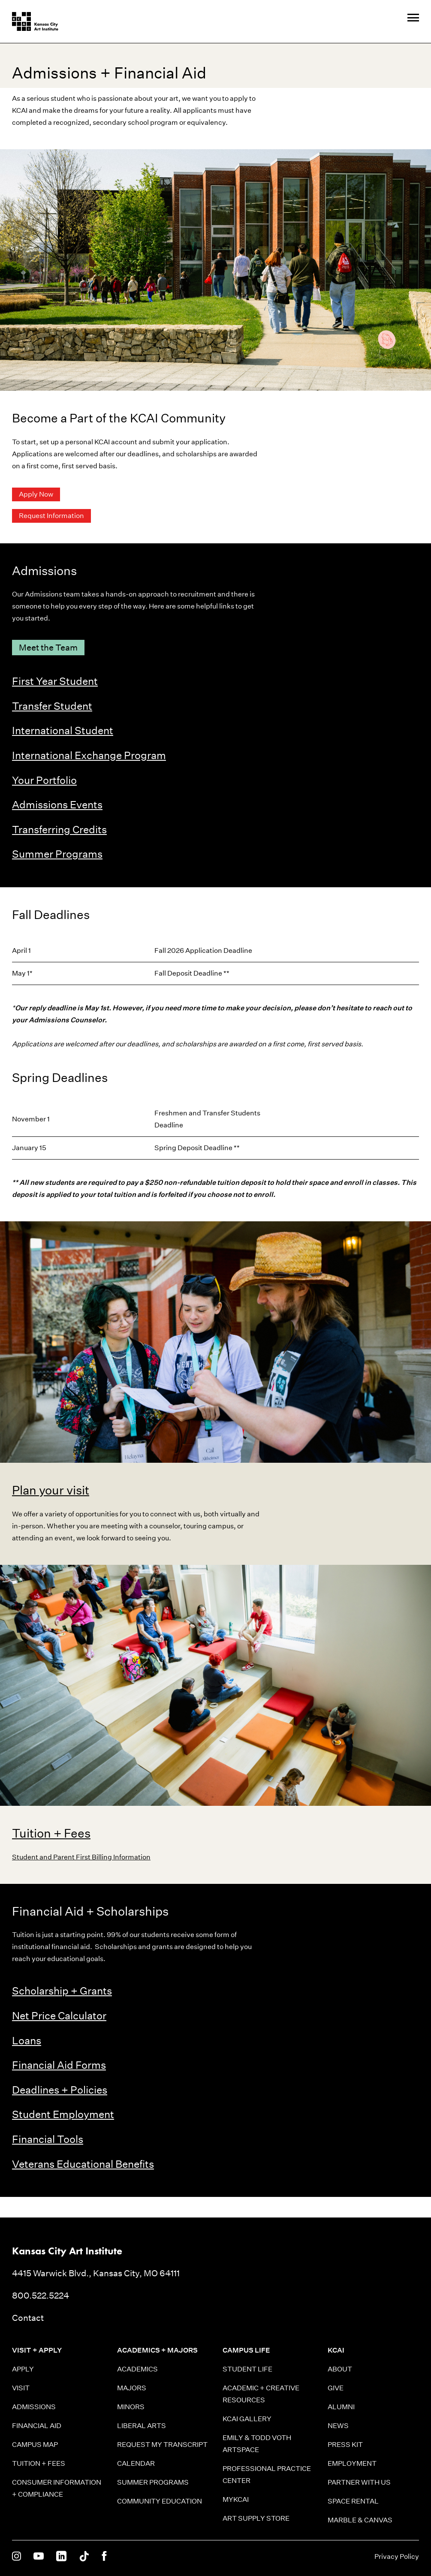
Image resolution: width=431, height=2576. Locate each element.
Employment (352, 2463)
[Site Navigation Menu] (413, 18)
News (338, 2426)
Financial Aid (36, 2426)
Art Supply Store (256, 2518)
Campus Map (35, 2444)
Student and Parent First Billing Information (81, 1857)
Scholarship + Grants (62, 1991)
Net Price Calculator (59, 2016)
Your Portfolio (44, 780)
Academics (137, 2369)
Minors (131, 2407)
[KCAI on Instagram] (16, 2557)
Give (336, 2388)
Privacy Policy (396, 2556)
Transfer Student (52, 706)
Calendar (136, 2463)
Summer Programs (57, 854)
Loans (26, 2040)
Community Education (159, 2501)
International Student (62, 730)
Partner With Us (359, 2482)
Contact (28, 2318)
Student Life (247, 2369)
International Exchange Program (89, 755)
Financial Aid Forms (59, 2065)
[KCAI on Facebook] (104, 2557)
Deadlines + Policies (59, 2090)
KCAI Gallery (247, 2419)
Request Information (51, 516)
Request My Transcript (162, 2444)
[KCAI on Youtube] (38, 2557)
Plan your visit (50, 1490)
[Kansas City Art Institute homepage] (35, 21)
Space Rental (353, 2501)
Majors (131, 2388)
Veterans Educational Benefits (83, 2164)
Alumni (341, 2407)
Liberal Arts (141, 2426)
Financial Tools (47, 2139)
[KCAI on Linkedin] (61, 2557)
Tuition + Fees (51, 1833)
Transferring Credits (59, 829)
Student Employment (63, 2114)
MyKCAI (236, 2499)
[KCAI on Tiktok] (84, 2557)
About (340, 2369)
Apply (23, 2369)
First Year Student (55, 681)
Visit (21, 2388)
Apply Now (36, 494)
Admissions (34, 2407)
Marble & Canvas (360, 2520)
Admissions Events (57, 804)
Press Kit (345, 2444)
